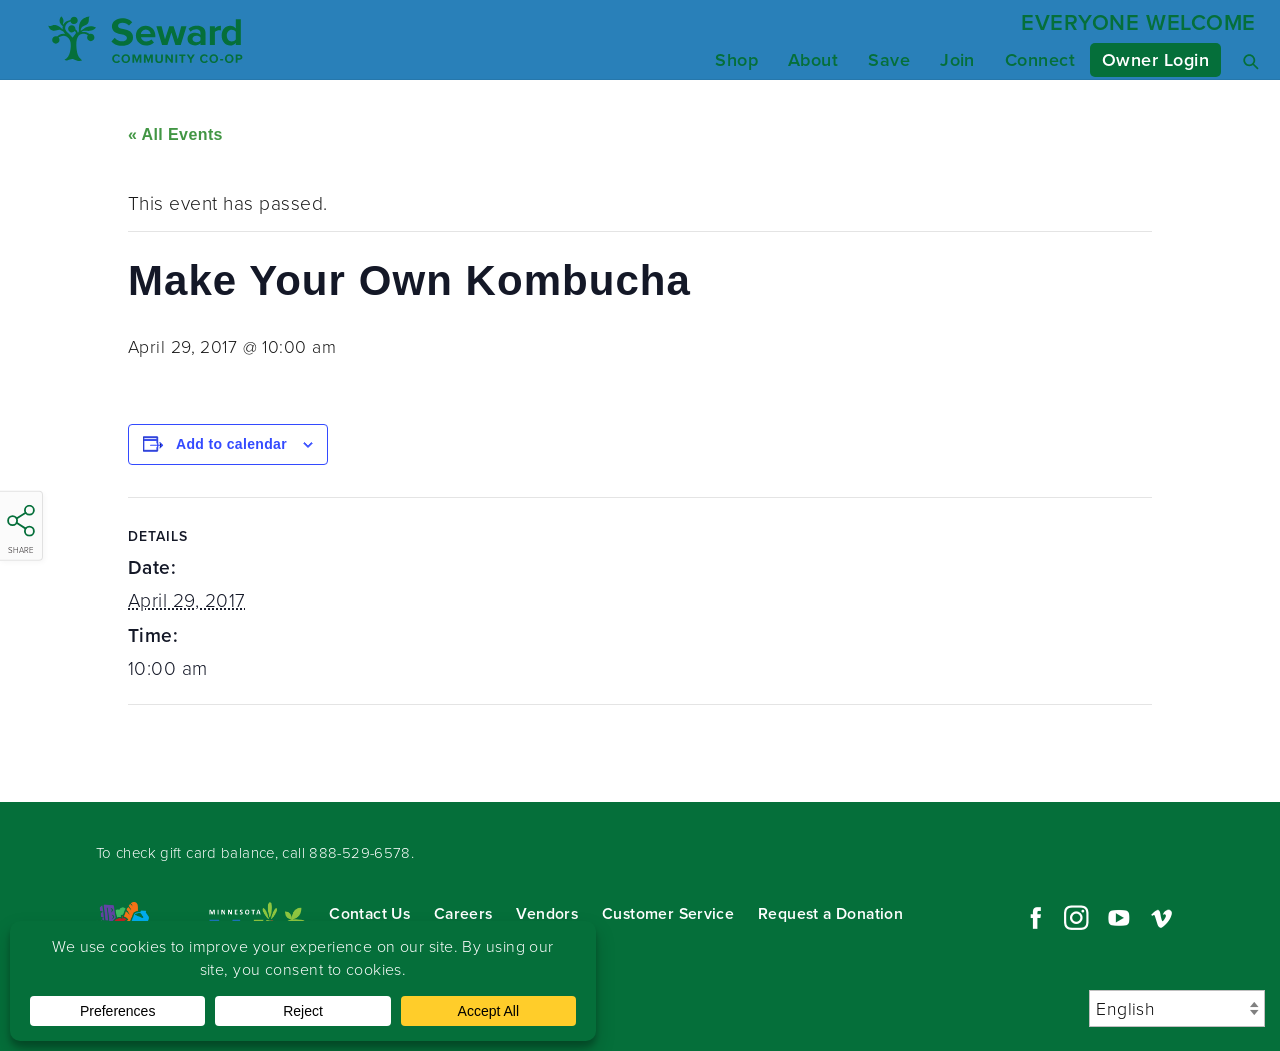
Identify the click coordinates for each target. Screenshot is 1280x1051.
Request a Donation (830, 913)
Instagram (1076, 918)
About (813, 60)
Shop (736, 60)
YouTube (1119, 918)
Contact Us (369, 913)
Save (889, 60)
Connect (1040, 60)
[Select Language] (1177, 1008)
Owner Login (1155, 60)
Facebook (1033, 918)
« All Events (175, 134)
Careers (463, 913)
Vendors (547, 913)
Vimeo (1162, 918)
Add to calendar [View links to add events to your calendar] (231, 444)
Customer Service (668, 913)
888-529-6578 (360, 853)
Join (957, 60)
